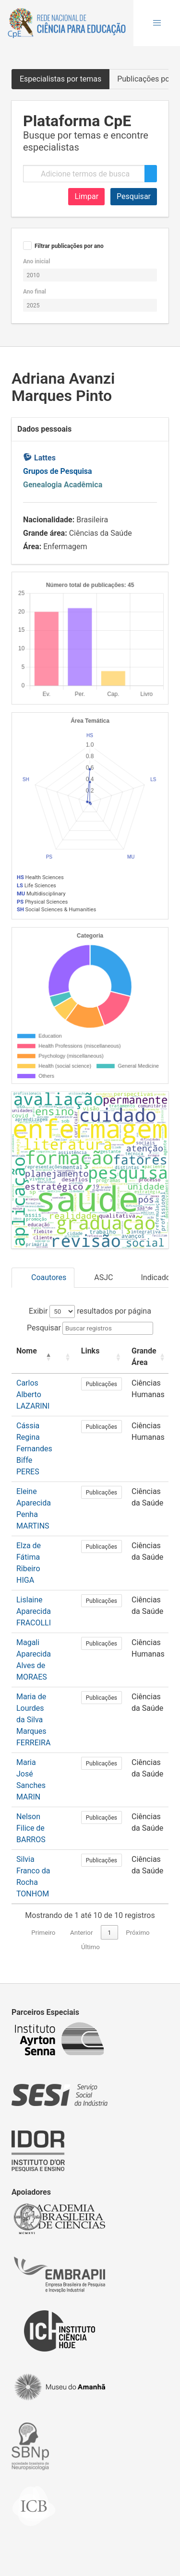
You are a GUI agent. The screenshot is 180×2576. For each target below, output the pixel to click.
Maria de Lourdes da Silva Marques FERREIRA (33, 1719)
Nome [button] (26, 1350)
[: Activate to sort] (66, 1357)
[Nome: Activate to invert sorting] (34, 1357)
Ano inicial (36, 261)
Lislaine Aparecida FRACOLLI (33, 1611)
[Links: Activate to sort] (101, 1357)
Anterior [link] (81, 1932)
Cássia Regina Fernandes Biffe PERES (34, 1448)
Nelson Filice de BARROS (31, 1828)
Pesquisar (134, 196)
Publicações (101, 1384)
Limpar (86, 196)
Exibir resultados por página (90, 1311)
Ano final (34, 291)
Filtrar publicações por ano (69, 246)
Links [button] (90, 1350)
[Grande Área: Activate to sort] (149, 1357)
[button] (157, 23)
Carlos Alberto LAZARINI (32, 1394)
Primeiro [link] (43, 1932)
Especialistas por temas (60, 78)
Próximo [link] (137, 1932)
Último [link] (90, 1947)
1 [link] (109, 1932)
